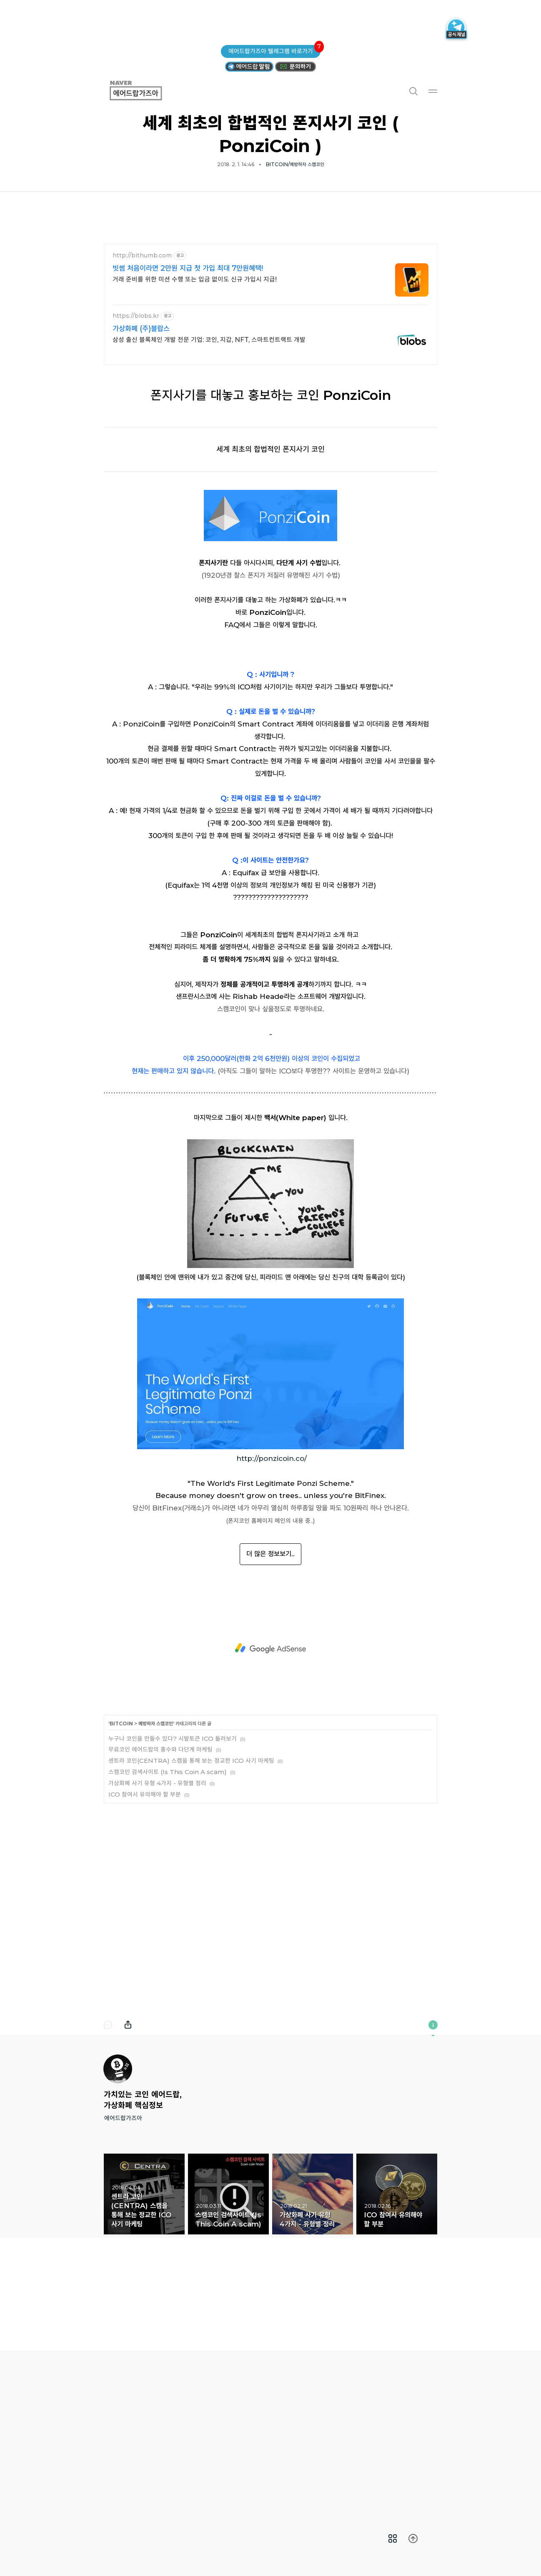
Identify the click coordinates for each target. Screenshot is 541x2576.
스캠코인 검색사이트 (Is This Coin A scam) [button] (228, 2310)
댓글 (108, 2142)
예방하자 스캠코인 (155, 1840)
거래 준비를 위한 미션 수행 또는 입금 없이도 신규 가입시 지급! (195, 279)
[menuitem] (393, 2539)
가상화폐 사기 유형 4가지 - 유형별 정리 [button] (312, 2310)
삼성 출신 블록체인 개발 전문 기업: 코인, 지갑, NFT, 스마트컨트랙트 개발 (209, 340)
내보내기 (128, 2142)
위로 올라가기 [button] (413, 2539)
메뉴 (433, 91)
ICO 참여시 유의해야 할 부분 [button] (396, 2310)
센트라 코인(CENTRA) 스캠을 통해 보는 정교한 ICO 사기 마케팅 (191, 1877)
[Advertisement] (270, 1145)
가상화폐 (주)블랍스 (141, 328)
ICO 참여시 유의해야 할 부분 (144, 1911)
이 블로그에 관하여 (433, 2142)
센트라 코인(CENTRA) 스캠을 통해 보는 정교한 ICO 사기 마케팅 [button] (144, 2310)
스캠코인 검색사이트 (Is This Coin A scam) (167, 1888)
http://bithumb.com (142, 255)
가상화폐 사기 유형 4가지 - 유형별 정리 (157, 1900)
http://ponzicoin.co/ (271, 1575)
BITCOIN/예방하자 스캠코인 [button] (295, 164)
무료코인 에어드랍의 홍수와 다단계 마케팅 (160, 1866)
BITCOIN (121, 1840)
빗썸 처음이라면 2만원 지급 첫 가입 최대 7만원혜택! (188, 268)
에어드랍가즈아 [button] (145, 91)
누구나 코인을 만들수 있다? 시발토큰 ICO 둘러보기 (172, 1855)
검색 (413, 91)
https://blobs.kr (136, 316)
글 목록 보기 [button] (393, 2539)
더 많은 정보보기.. (270, 1670)
